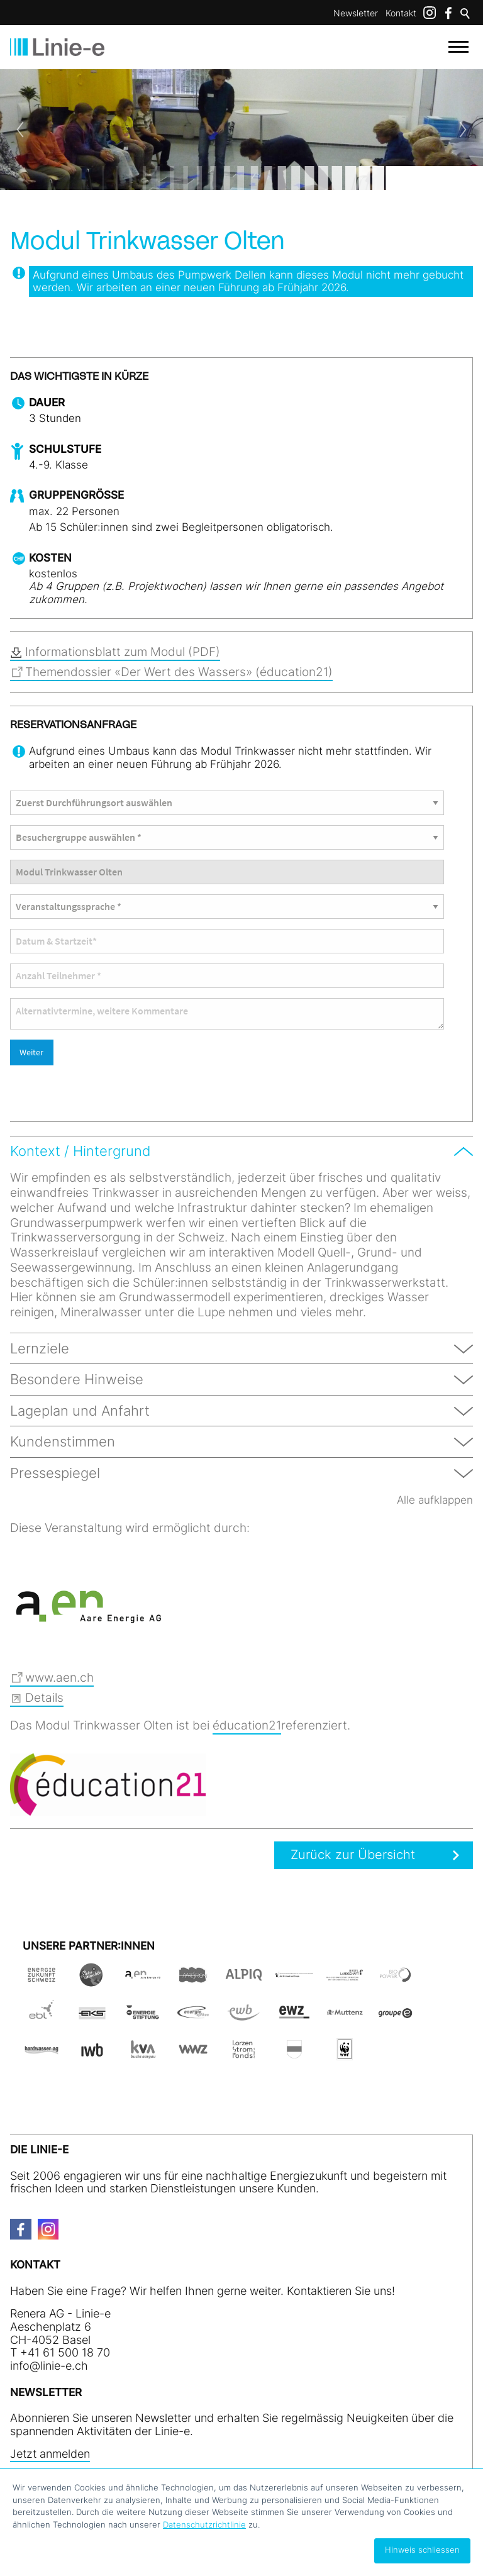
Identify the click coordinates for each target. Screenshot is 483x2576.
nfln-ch (49, 2363)
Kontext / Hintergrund (80, 1151)
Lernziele (39, 1348)
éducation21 (247, 1725)
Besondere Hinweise (76, 1379)
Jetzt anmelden (50, 2452)
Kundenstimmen (62, 1441)
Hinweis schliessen (422, 2550)
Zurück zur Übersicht (348, 1854)
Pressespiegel (55, 1473)
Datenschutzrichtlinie (204, 2524)
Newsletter (355, 13)
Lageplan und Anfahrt (80, 1410)
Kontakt (401, 13)
